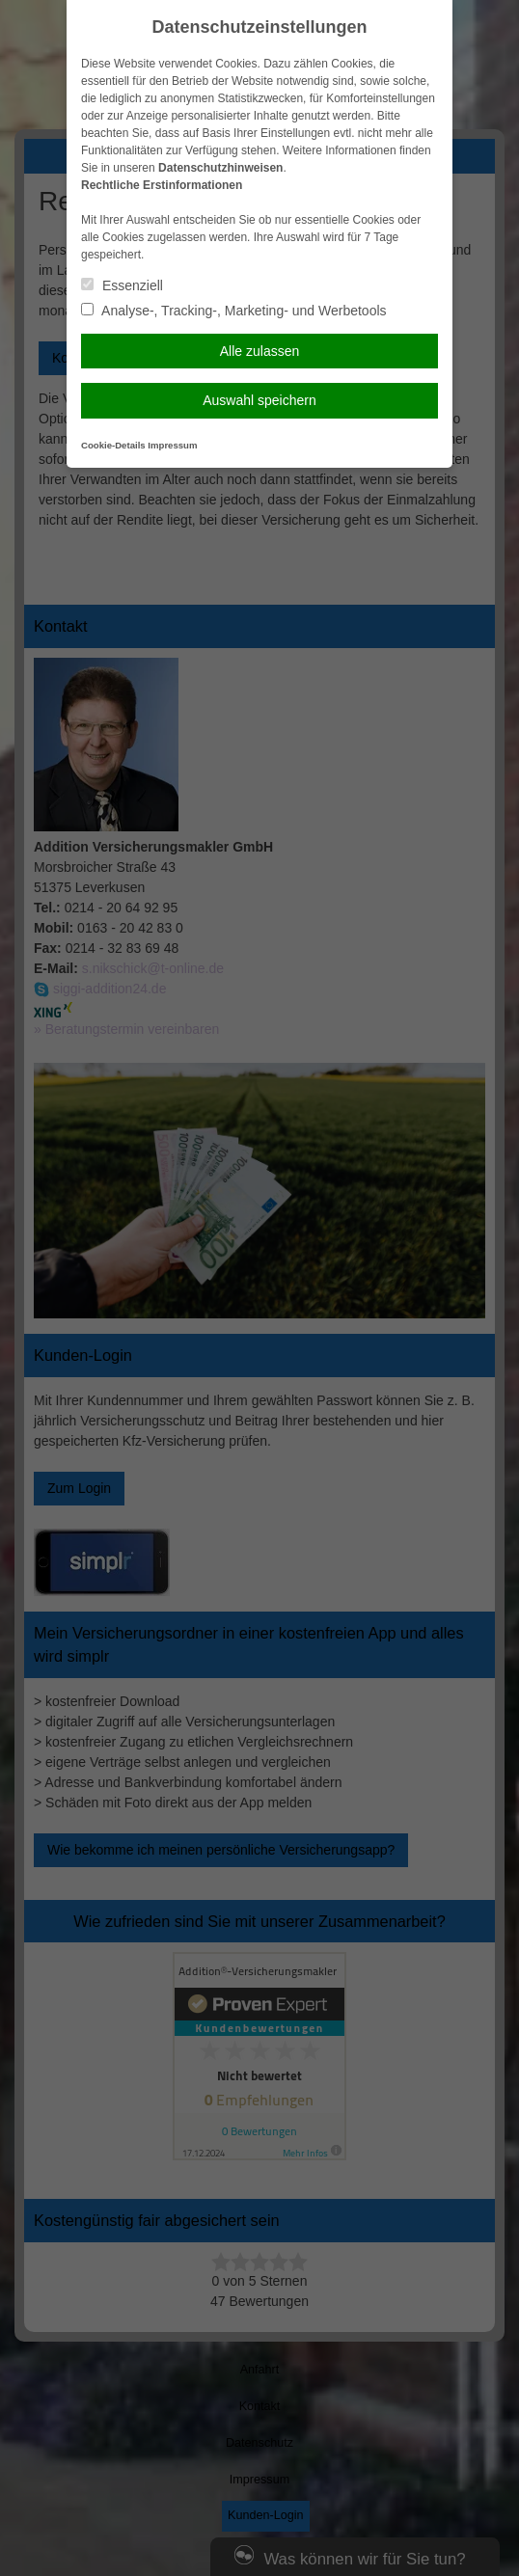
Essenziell (122, 285)
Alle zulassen (260, 351)
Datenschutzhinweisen (220, 168)
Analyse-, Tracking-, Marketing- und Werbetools (234, 310)
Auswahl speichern (259, 400)
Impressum (172, 445)
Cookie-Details (113, 445)
